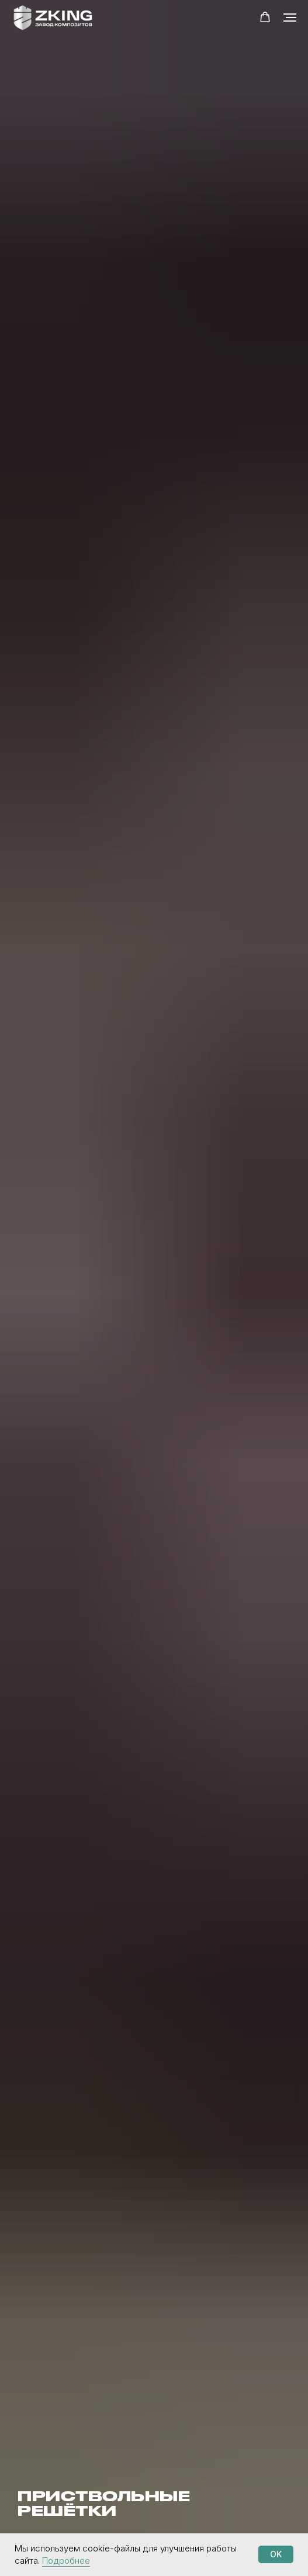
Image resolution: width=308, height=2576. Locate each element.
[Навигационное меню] (289, 17)
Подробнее (66, 2560)
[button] (265, 17)
